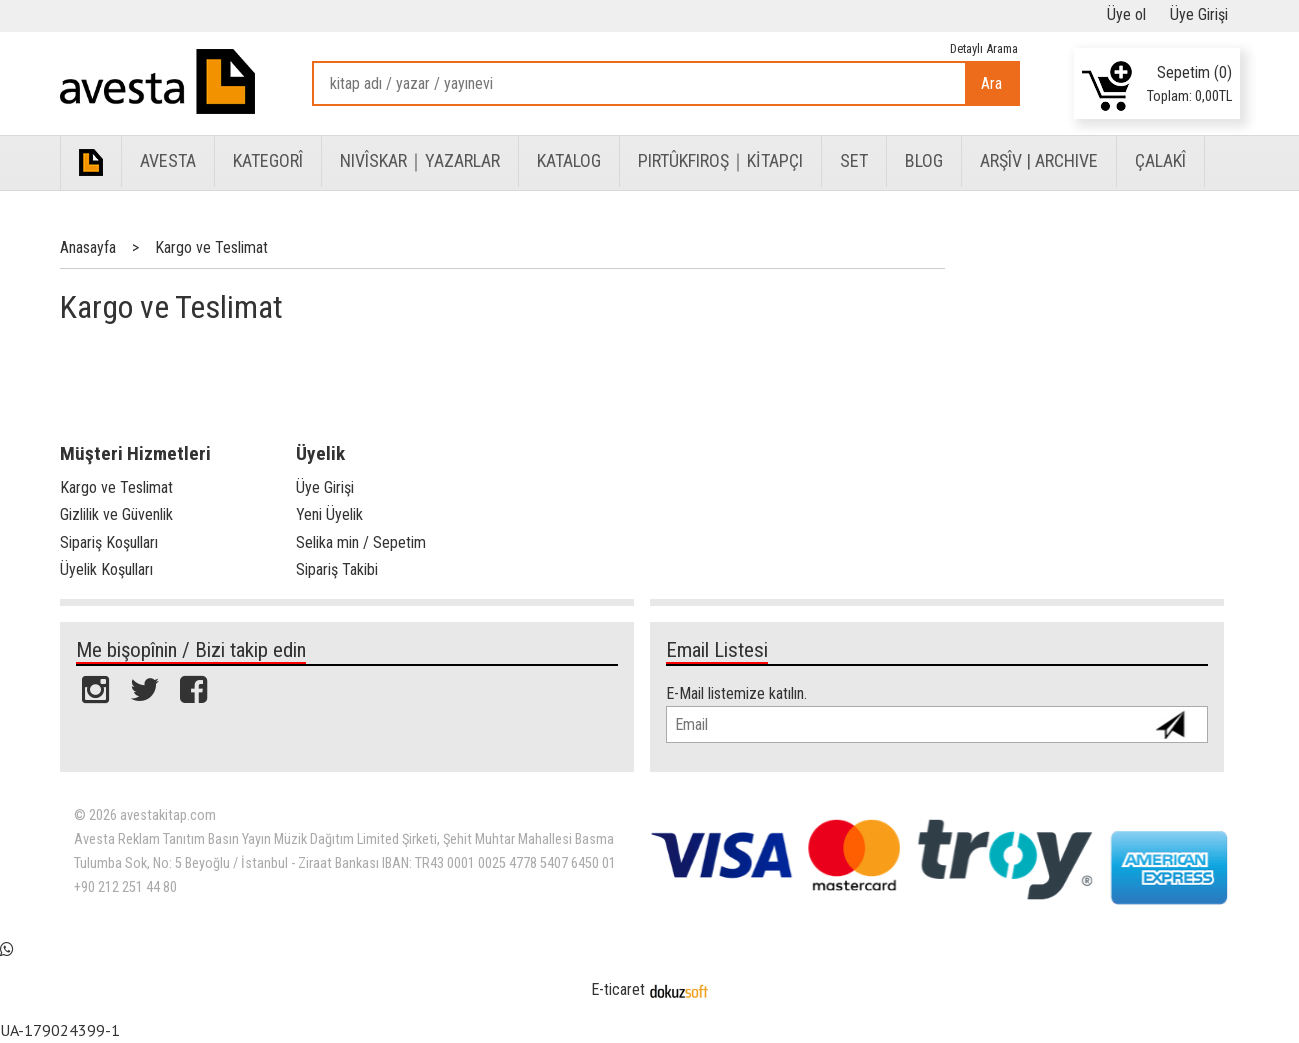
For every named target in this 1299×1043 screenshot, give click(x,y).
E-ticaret (618, 989)
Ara (991, 83)
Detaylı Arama (984, 48)
